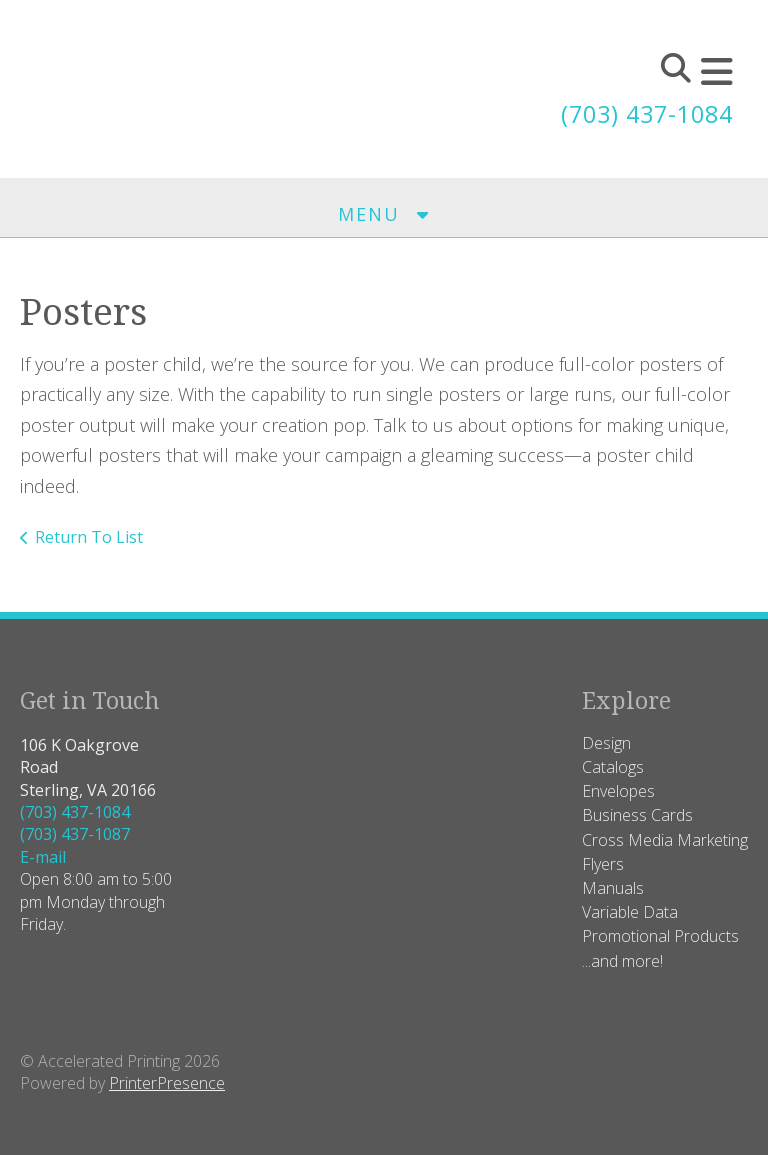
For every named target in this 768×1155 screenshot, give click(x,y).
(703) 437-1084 (642, 113)
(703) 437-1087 (75, 834)
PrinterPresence (167, 1083)
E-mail (43, 857)
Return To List (89, 537)
